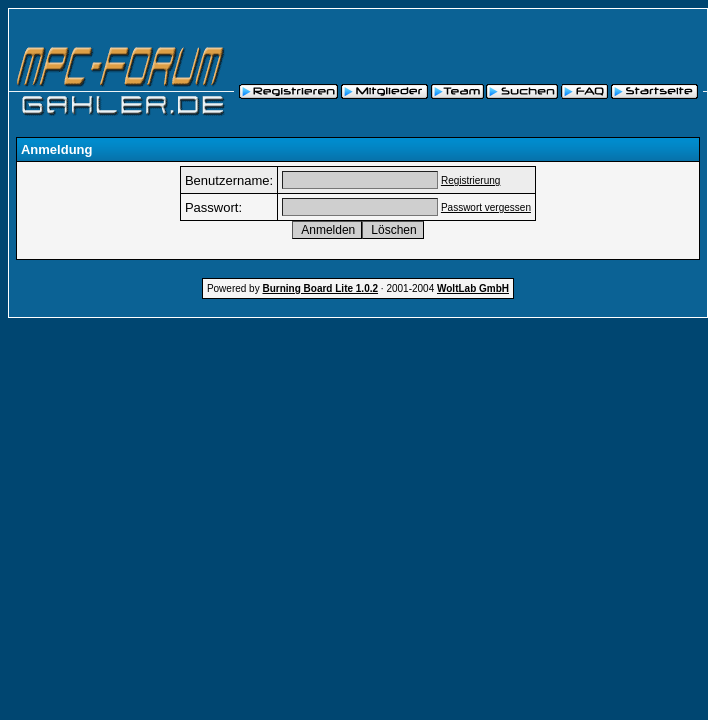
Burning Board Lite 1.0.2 (320, 288)
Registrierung (470, 180)
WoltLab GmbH (473, 288)
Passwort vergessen (486, 207)
